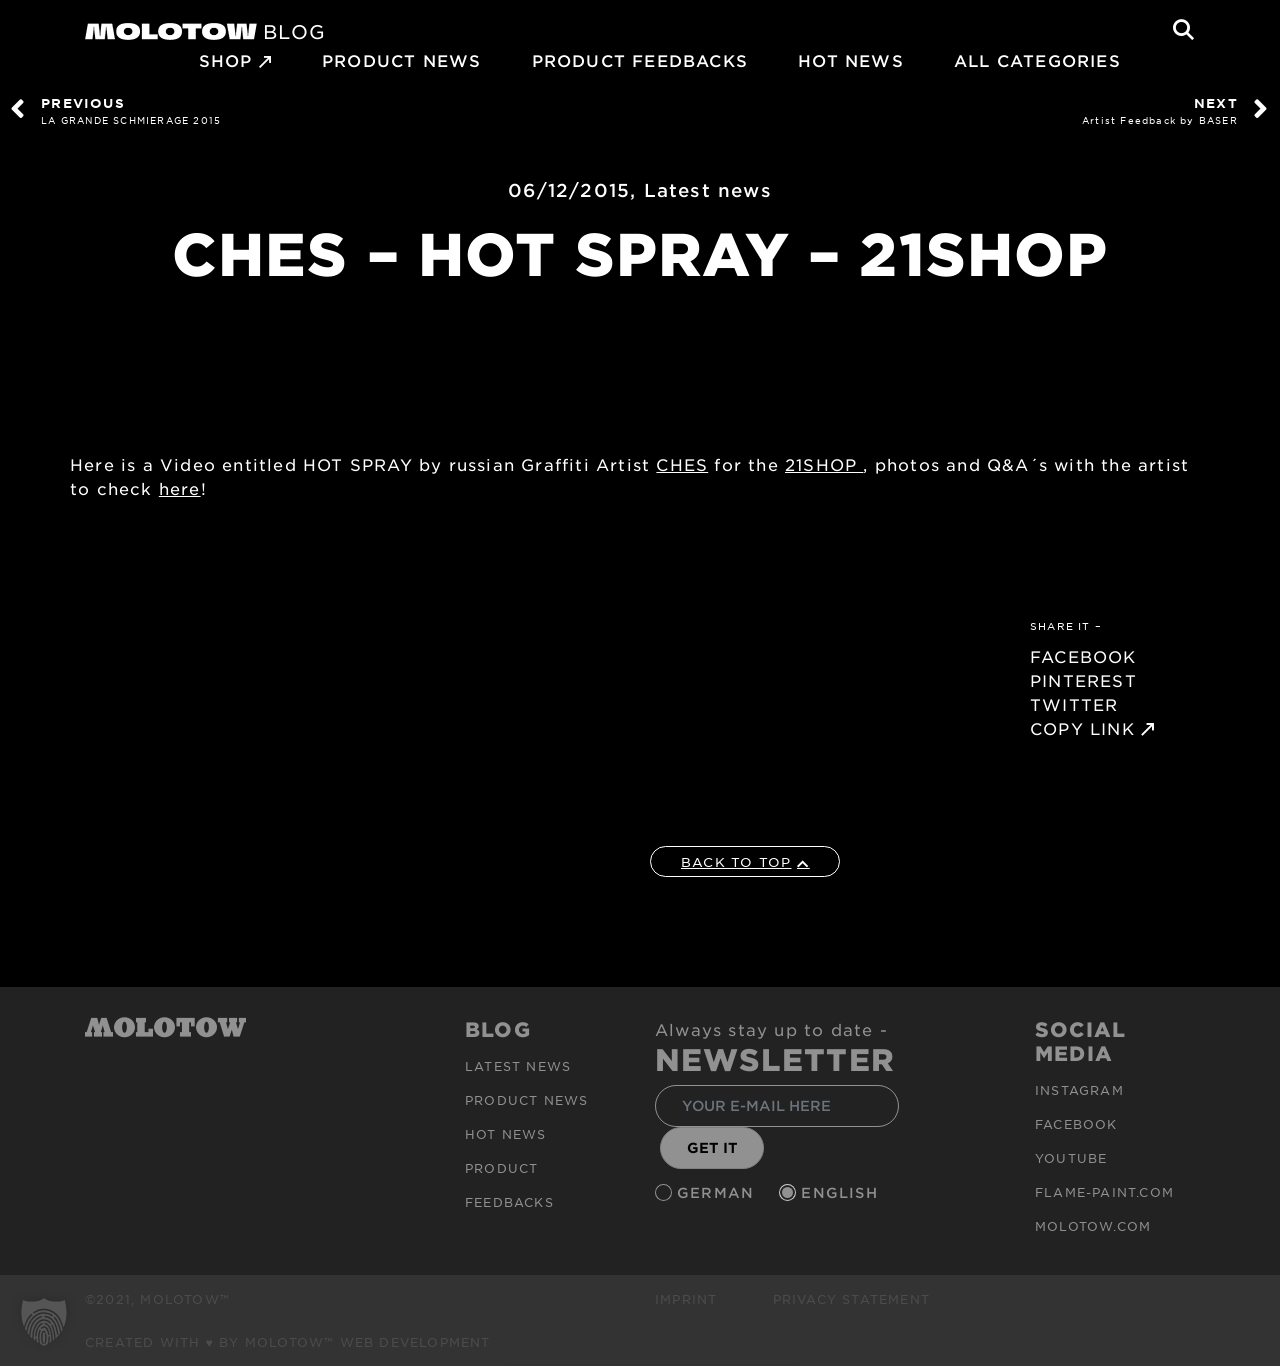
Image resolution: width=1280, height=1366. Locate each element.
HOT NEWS (851, 60)
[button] (44, 1322)
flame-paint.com (1104, 1192)
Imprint (686, 1299)
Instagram (1079, 1090)
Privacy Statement (851, 1299)
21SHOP (824, 464)
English (842, 1192)
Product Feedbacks (640, 60)
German (718, 1192)
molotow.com (1093, 1226)
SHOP (226, 60)
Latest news (708, 190)
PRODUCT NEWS (401, 60)
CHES (682, 464)
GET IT (712, 1147)
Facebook (1076, 1124)
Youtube (1071, 1158)
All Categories (1037, 60)
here (180, 488)
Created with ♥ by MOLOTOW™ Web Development (288, 1342)
